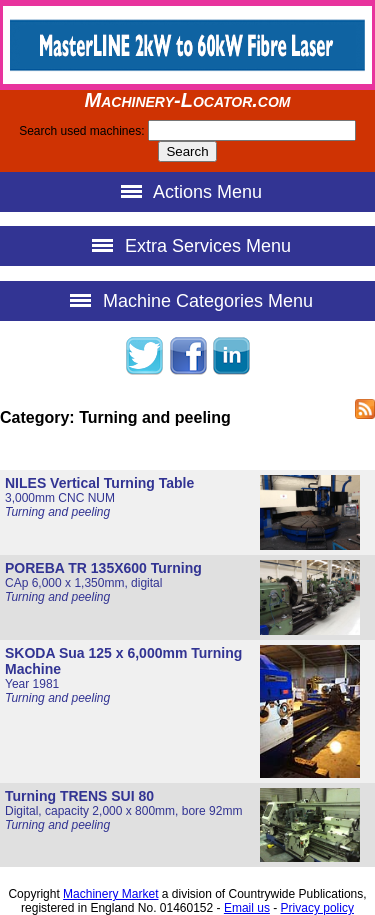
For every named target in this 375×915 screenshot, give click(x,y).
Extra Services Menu (187, 245)
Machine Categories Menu (187, 300)
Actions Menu (187, 191)
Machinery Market (110, 894)
